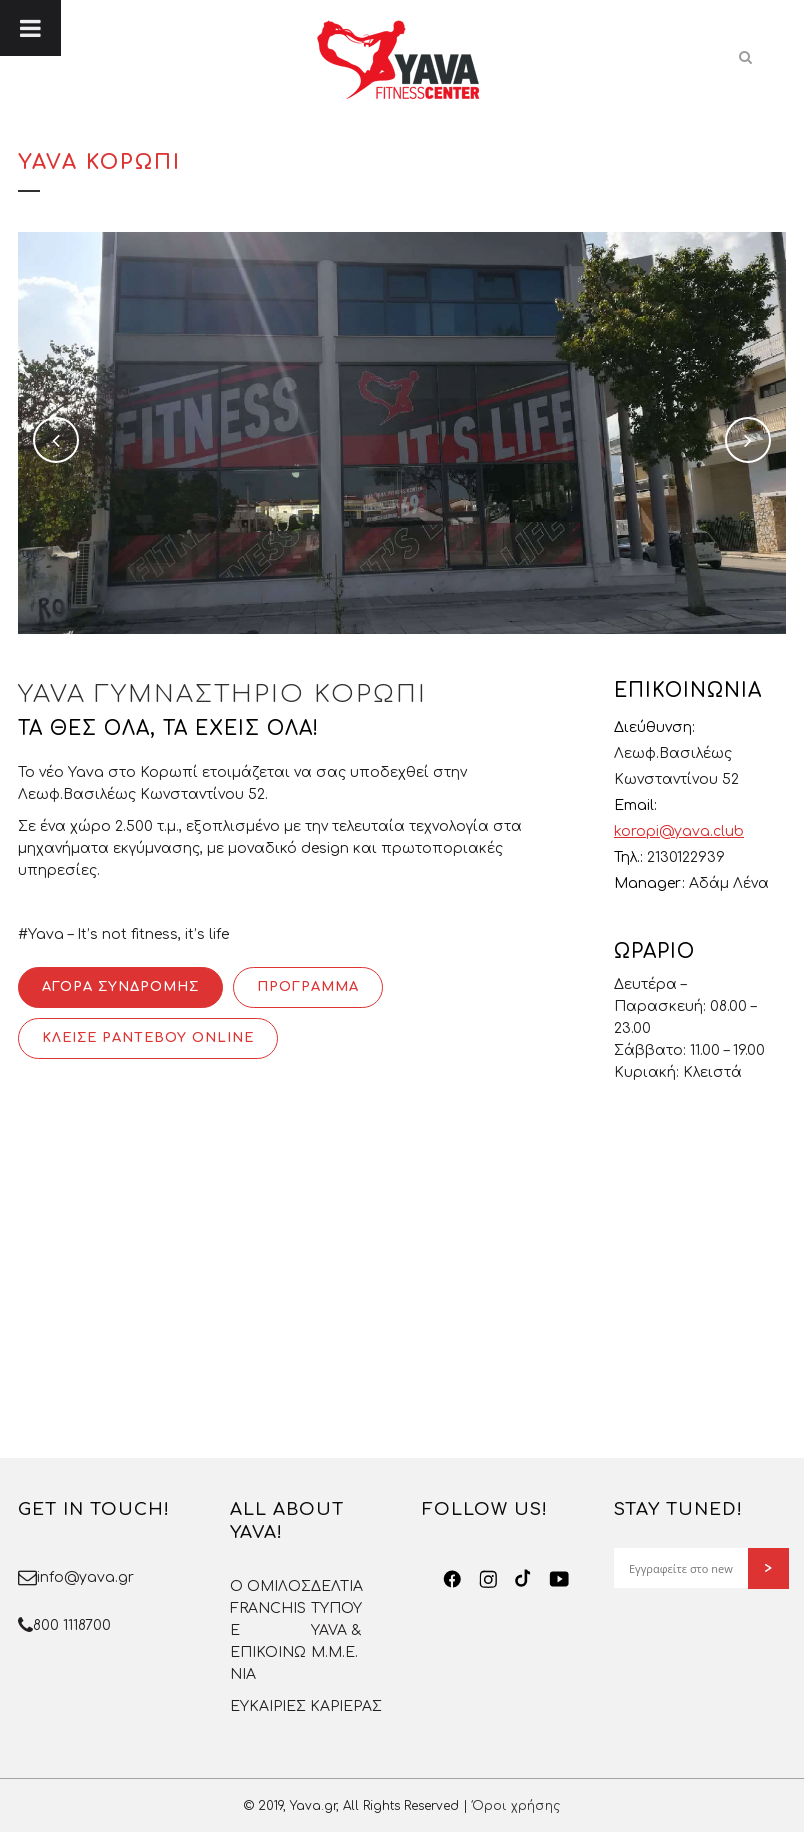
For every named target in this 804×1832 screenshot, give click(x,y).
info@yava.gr (85, 1577)
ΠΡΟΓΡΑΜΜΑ (308, 987)
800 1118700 (72, 1625)
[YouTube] (559, 1579)
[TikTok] (523, 1579)
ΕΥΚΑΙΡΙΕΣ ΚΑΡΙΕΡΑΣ (306, 1706)
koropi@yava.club (679, 831)
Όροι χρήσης (516, 1806)
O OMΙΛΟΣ (270, 1586)
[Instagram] (488, 1579)
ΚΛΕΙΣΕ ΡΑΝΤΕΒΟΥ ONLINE (148, 1038)
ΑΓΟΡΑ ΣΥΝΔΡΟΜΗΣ (120, 987)
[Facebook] (452, 1579)
